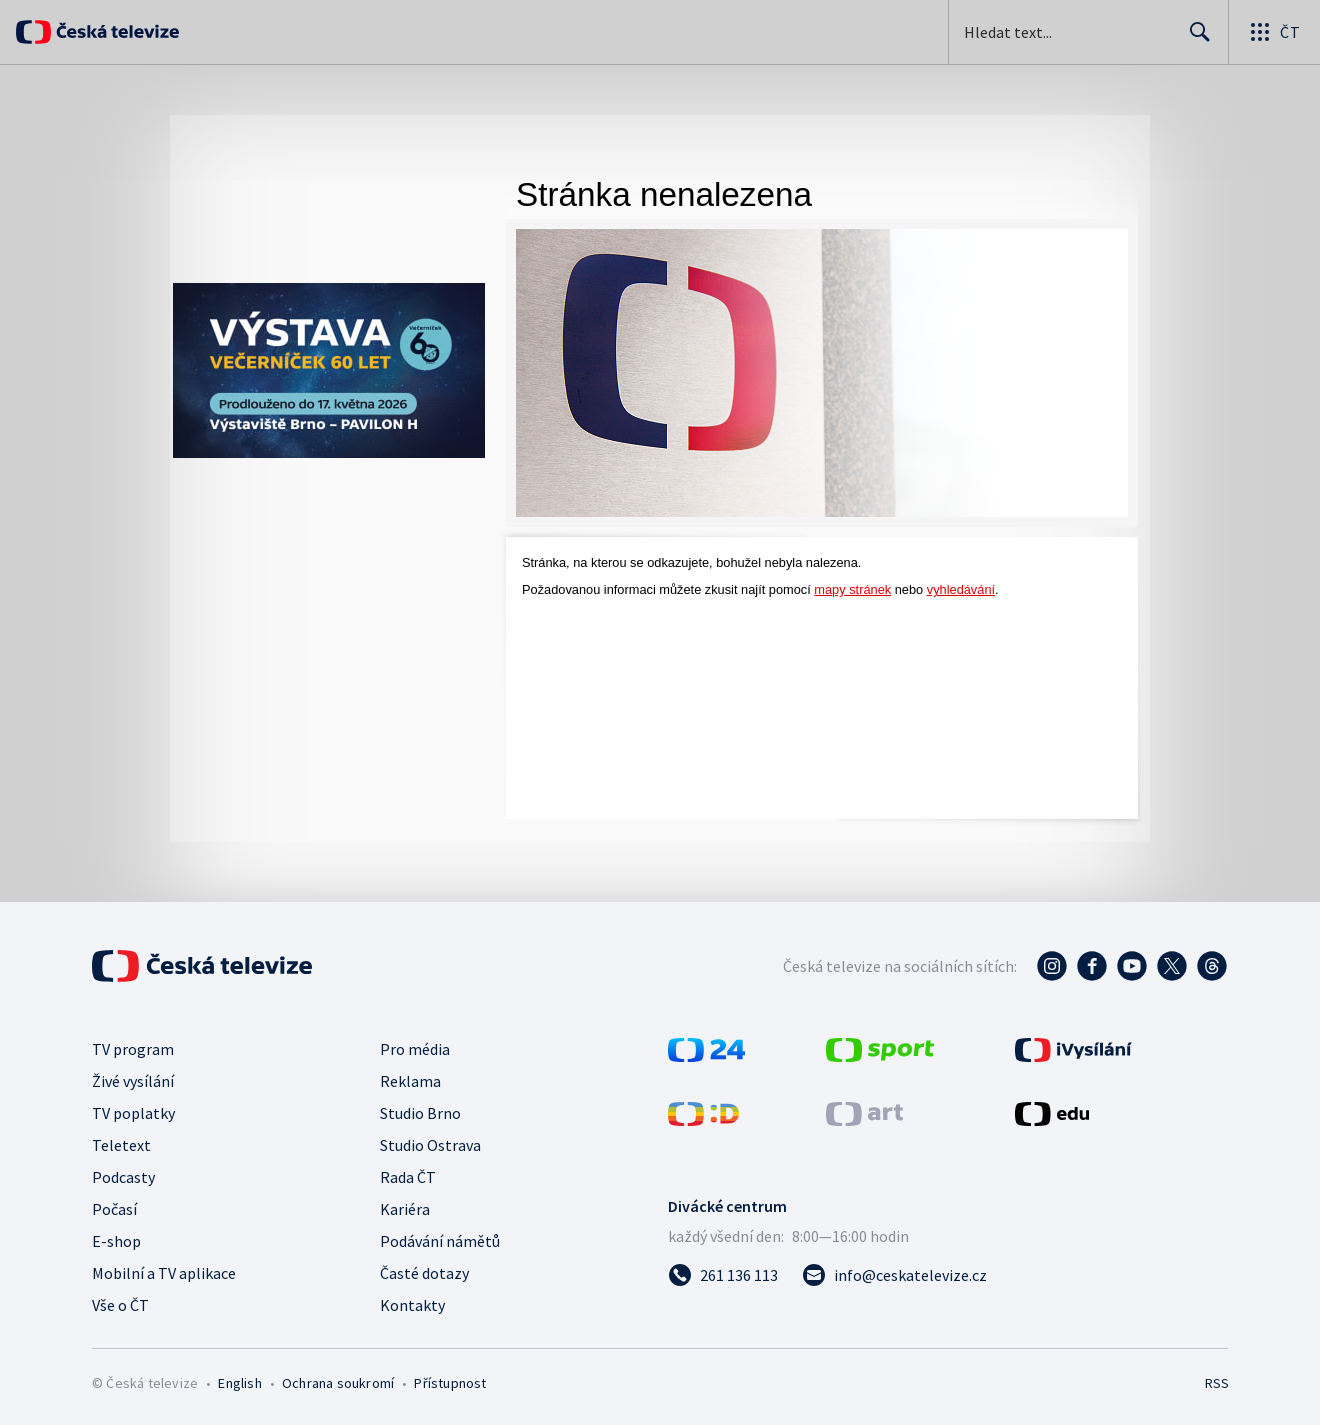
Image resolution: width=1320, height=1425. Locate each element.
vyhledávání (961, 589)
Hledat (1194, 40)
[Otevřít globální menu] (1274, 32)
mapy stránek (852, 589)
